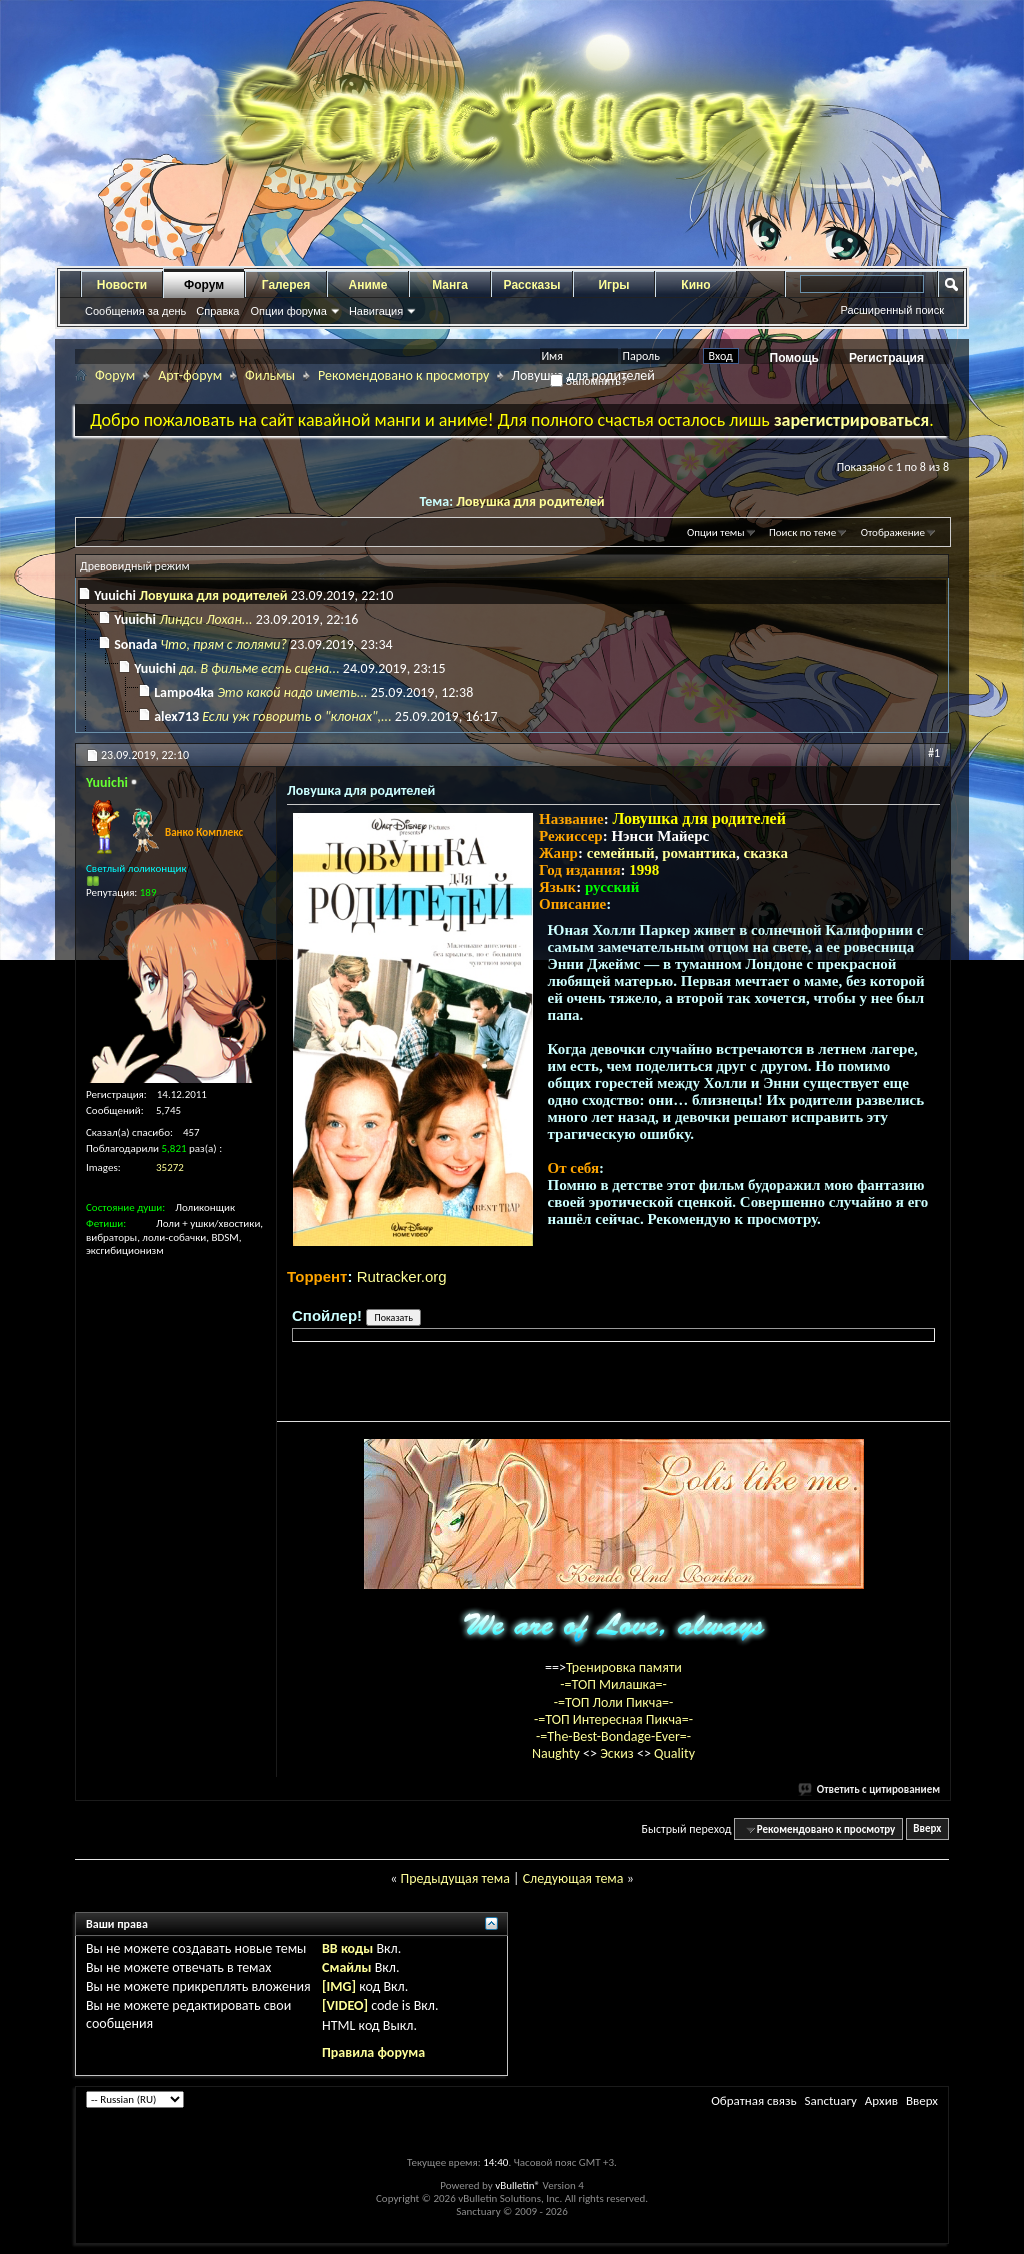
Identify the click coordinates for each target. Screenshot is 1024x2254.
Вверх (927, 1829)
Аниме (368, 285)
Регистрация (886, 358)
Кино (695, 285)
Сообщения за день (135, 311)
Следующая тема (573, 1878)
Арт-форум (190, 375)
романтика (699, 853)
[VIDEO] (345, 2005)
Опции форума (288, 311)
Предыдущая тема (454, 1878)
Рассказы (532, 285)
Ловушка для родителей (530, 501)
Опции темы (716, 532)
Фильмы (270, 375)
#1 (934, 753)
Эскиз (618, 1753)
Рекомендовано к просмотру (403, 375)
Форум (204, 285)
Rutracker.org (402, 1276)
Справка (217, 311)
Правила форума (373, 2052)
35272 (170, 1167)
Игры (613, 285)
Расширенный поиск (892, 310)
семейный (621, 853)
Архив (881, 2100)
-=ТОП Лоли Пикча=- (614, 1702)
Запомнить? (589, 381)
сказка (765, 853)
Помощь (794, 358)
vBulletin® (517, 2185)
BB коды (347, 1948)
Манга (450, 285)
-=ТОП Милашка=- (613, 1684)
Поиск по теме (802, 532)
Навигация (376, 311)
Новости (122, 285)
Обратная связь (753, 2100)
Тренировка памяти (624, 1667)
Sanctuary (830, 2100)
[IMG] (339, 1986)
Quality (674, 1753)
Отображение (893, 532)
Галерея (286, 285)
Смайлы (346, 1967)
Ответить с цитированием (870, 1789)
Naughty (557, 1753)
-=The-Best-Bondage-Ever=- (613, 1736)
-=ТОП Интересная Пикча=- (613, 1719)
